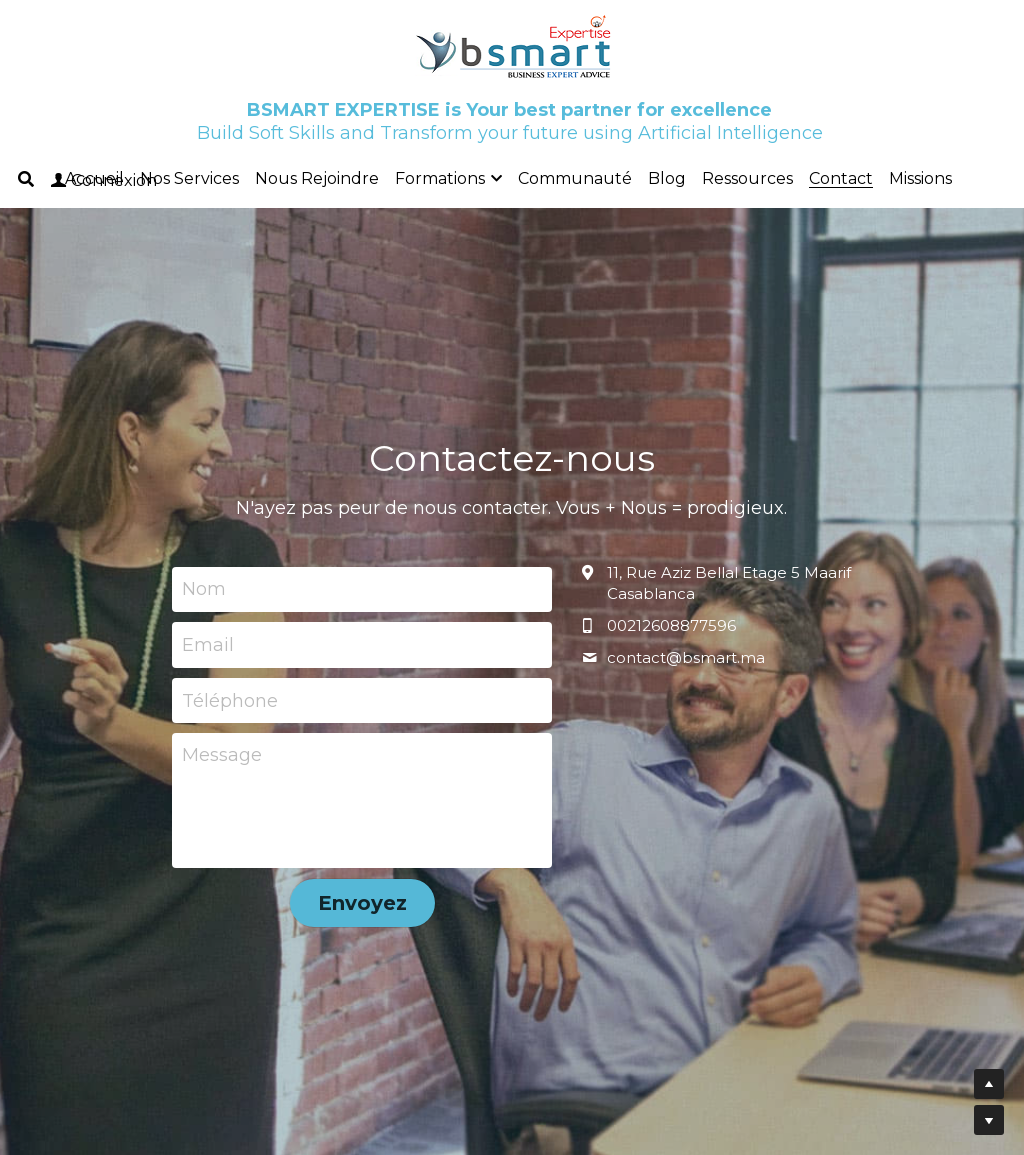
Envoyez (362, 903)
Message (222, 755)
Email (208, 644)
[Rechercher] (26, 179)
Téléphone (230, 700)
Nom (204, 589)
